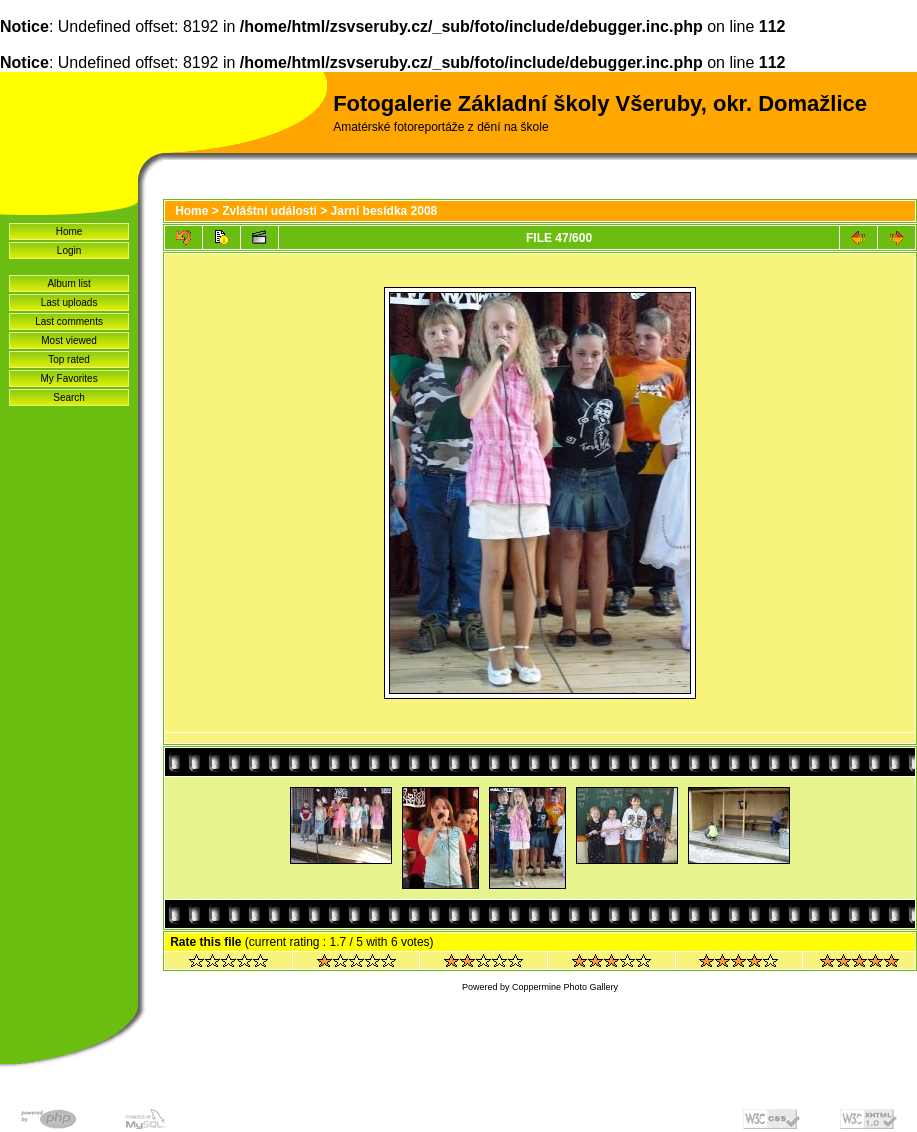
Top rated (69, 359)
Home (69, 231)
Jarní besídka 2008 (384, 211)
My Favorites (68, 378)
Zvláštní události (269, 211)
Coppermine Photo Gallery (565, 987)
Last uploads (69, 302)
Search (69, 397)
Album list (68, 283)
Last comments (69, 321)
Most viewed (69, 340)
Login (69, 250)
